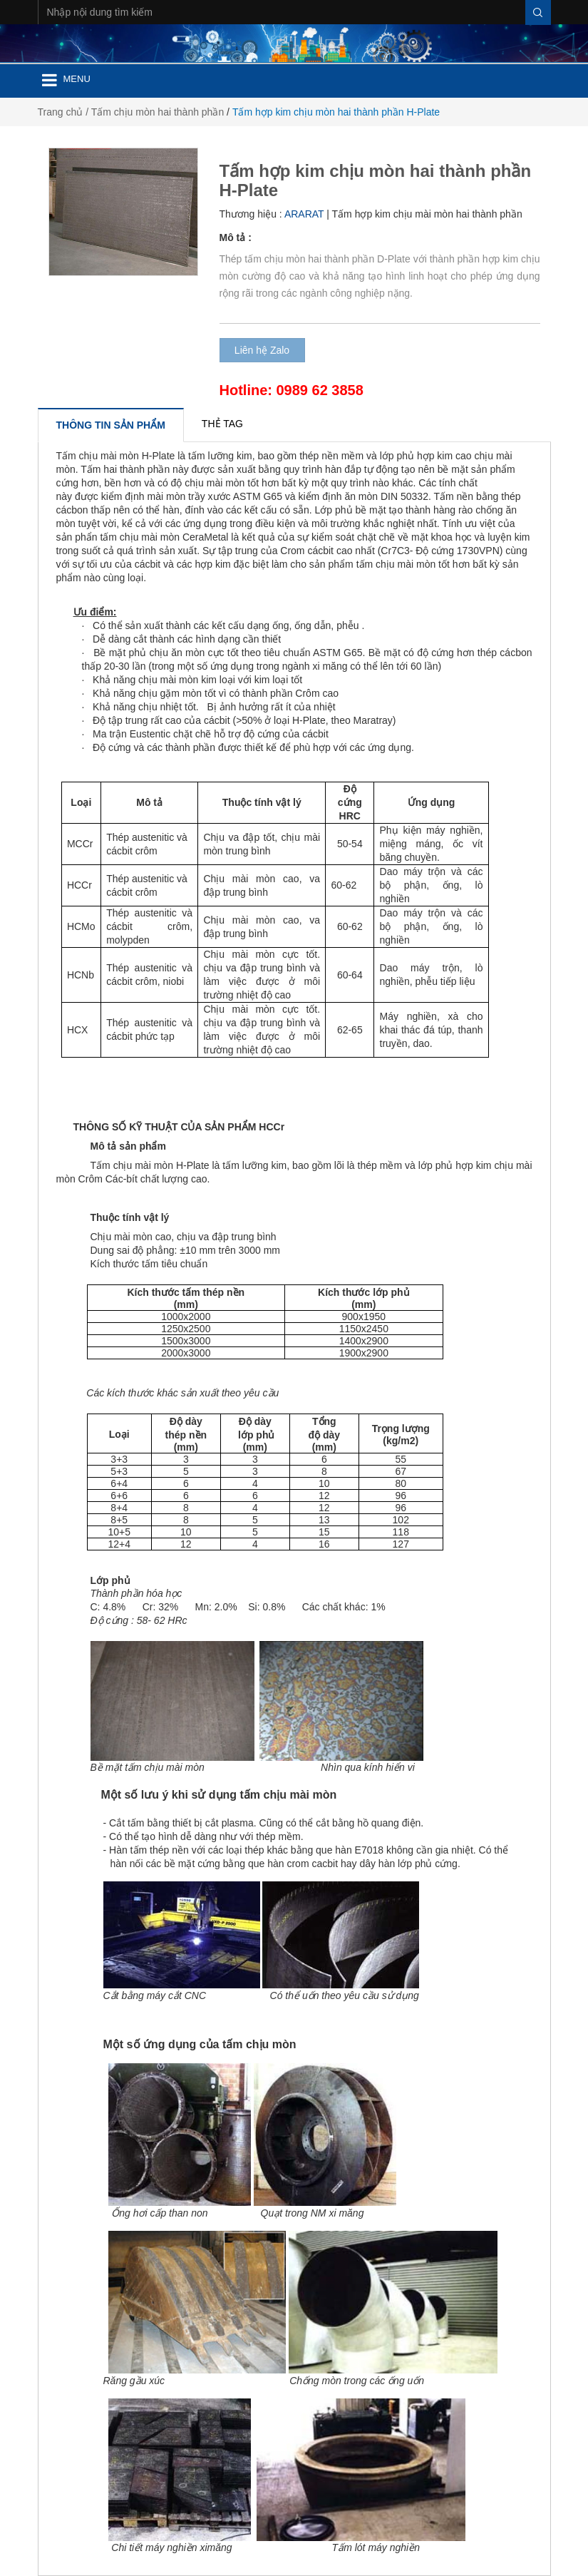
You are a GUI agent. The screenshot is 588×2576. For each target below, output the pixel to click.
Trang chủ (60, 112)
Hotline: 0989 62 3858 (291, 390)
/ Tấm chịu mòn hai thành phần (155, 112)
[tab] (111, 425)
